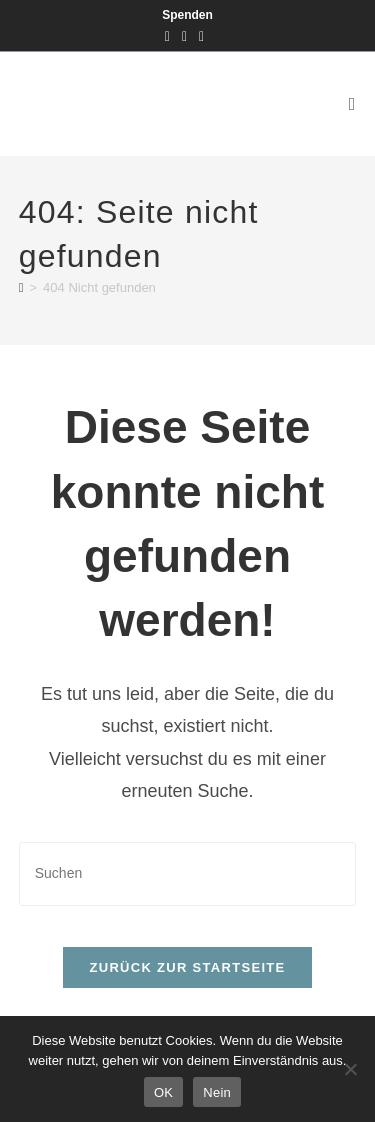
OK (163, 1092)
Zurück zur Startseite (187, 967)
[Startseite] (21, 287)
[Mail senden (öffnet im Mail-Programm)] (201, 36)
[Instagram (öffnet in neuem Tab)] (184, 36)
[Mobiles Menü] (353, 104)
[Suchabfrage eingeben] (188, 873)
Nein (217, 1092)
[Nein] (350, 1069)
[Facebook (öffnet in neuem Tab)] (170, 36)
